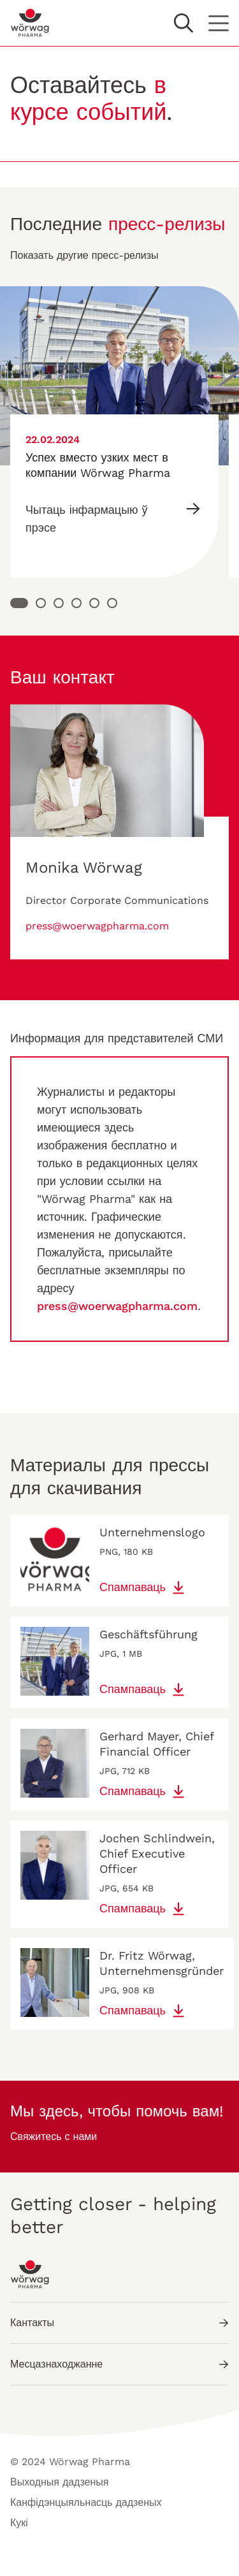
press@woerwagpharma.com (97, 926)
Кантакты (119, 2323)
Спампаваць (142, 1587)
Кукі (19, 2523)
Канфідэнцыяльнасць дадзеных (85, 2502)
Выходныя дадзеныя (59, 2482)
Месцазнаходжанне (119, 2364)
